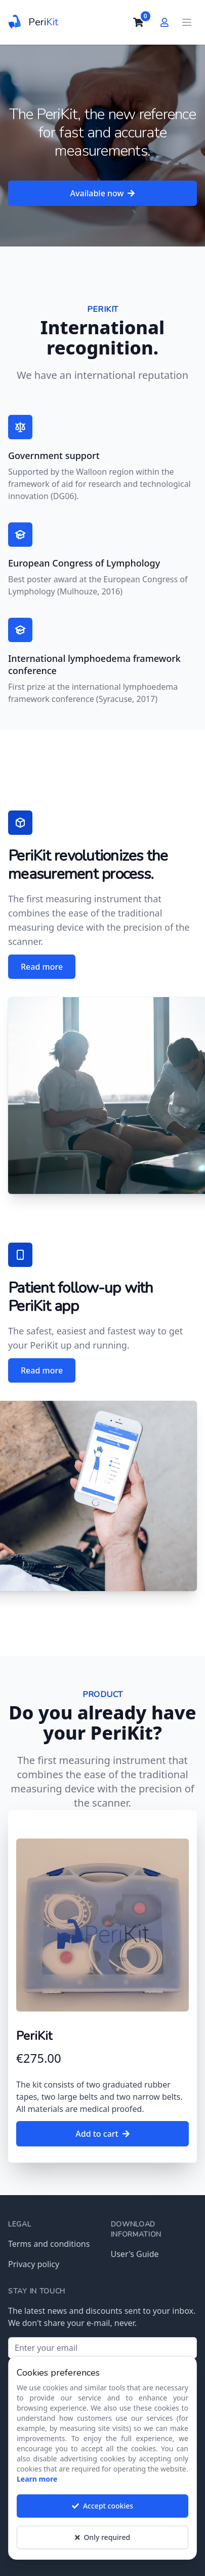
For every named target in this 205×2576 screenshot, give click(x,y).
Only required (102, 2544)
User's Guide (135, 2254)
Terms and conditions (49, 2243)
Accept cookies (102, 2513)
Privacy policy (33, 2264)
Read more (42, 966)
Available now (102, 193)
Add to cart (102, 2134)
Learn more (37, 2486)
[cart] (138, 22)
